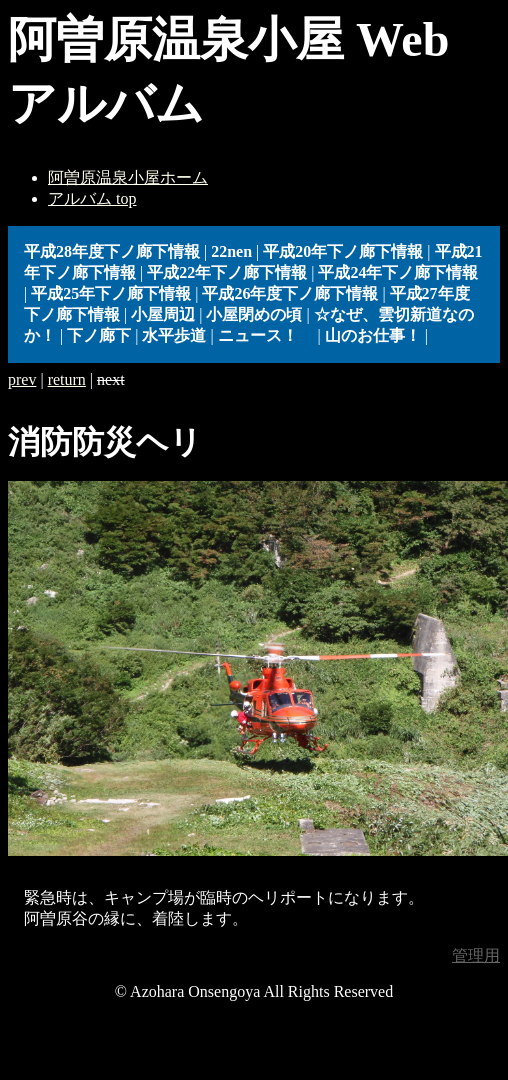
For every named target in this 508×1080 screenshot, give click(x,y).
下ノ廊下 (99, 335)
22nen (231, 251)
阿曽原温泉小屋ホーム (128, 177)
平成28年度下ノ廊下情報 (112, 251)
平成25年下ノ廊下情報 (111, 293)
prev (22, 379)
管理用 (476, 955)
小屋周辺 (163, 314)
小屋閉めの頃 (254, 314)
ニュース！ (266, 335)
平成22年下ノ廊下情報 (227, 272)
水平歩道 (174, 335)
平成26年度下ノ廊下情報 (290, 293)
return (67, 379)
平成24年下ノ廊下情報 (398, 272)
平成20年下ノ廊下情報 (343, 251)
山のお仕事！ (373, 335)
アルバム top (92, 198)
